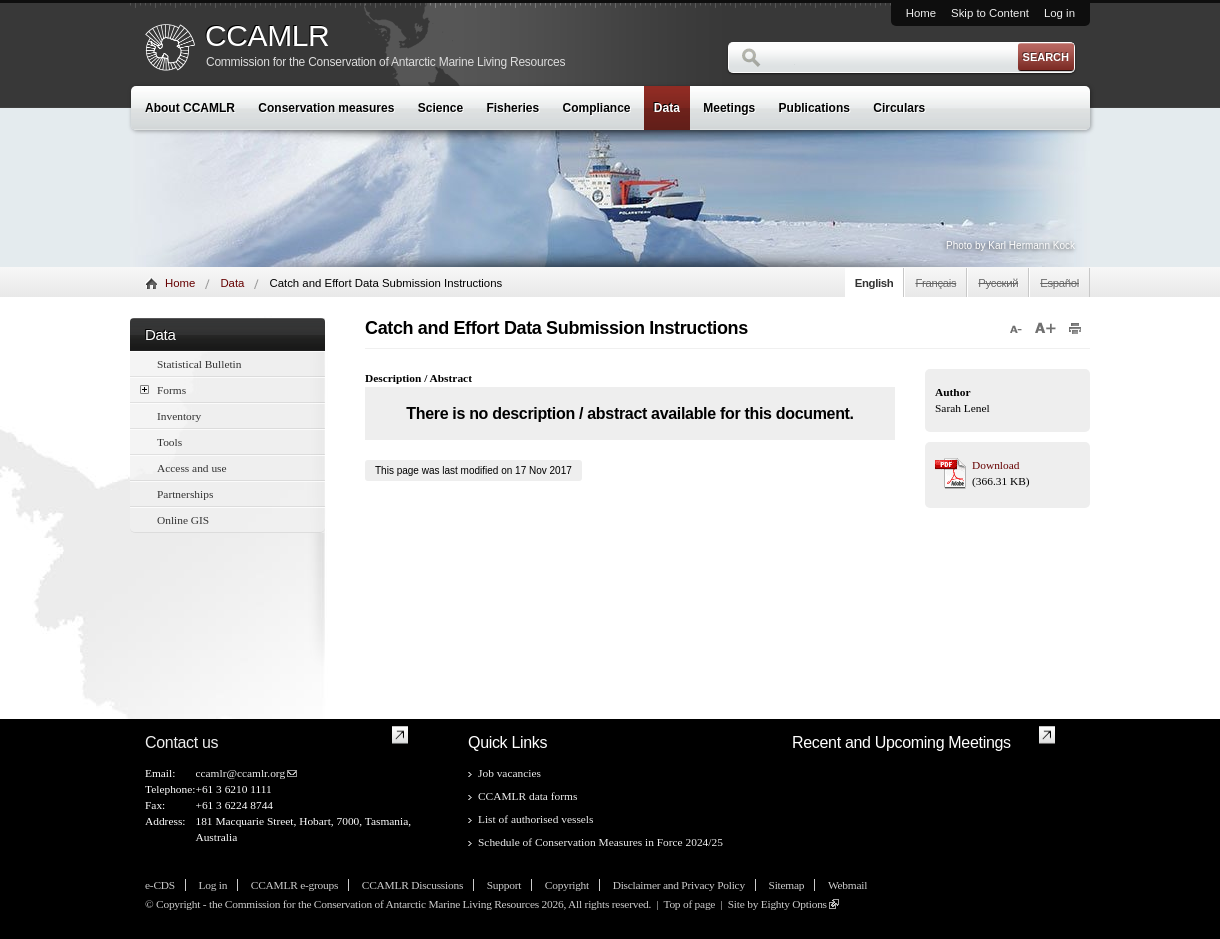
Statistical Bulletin (199, 364)
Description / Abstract (418, 378)
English (874, 283)
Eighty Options (794, 904)
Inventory (179, 416)
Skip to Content (990, 13)
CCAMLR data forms (527, 796)
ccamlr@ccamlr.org (240, 773)
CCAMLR (267, 36)
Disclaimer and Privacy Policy (679, 885)
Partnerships (185, 494)
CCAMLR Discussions (412, 885)
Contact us (181, 742)
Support (504, 885)
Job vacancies (509, 773)
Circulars (899, 108)
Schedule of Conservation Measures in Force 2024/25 (600, 842)
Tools (169, 442)
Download (995, 465)
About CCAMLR (190, 108)
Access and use (192, 468)
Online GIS (183, 520)
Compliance (597, 108)
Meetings (729, 108)
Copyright (567, 885)
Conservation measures (326, 108)
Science (440, 108)
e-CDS (160, 885)
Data (667, 108)
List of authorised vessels (535, 819)
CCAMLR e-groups (294, 885)
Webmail (847, 885)
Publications (814, 108)
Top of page (689, 904)
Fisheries (512, 108)
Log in (1059, 13)
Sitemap (787, 885)
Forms (163, 389)
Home (921, 13)
